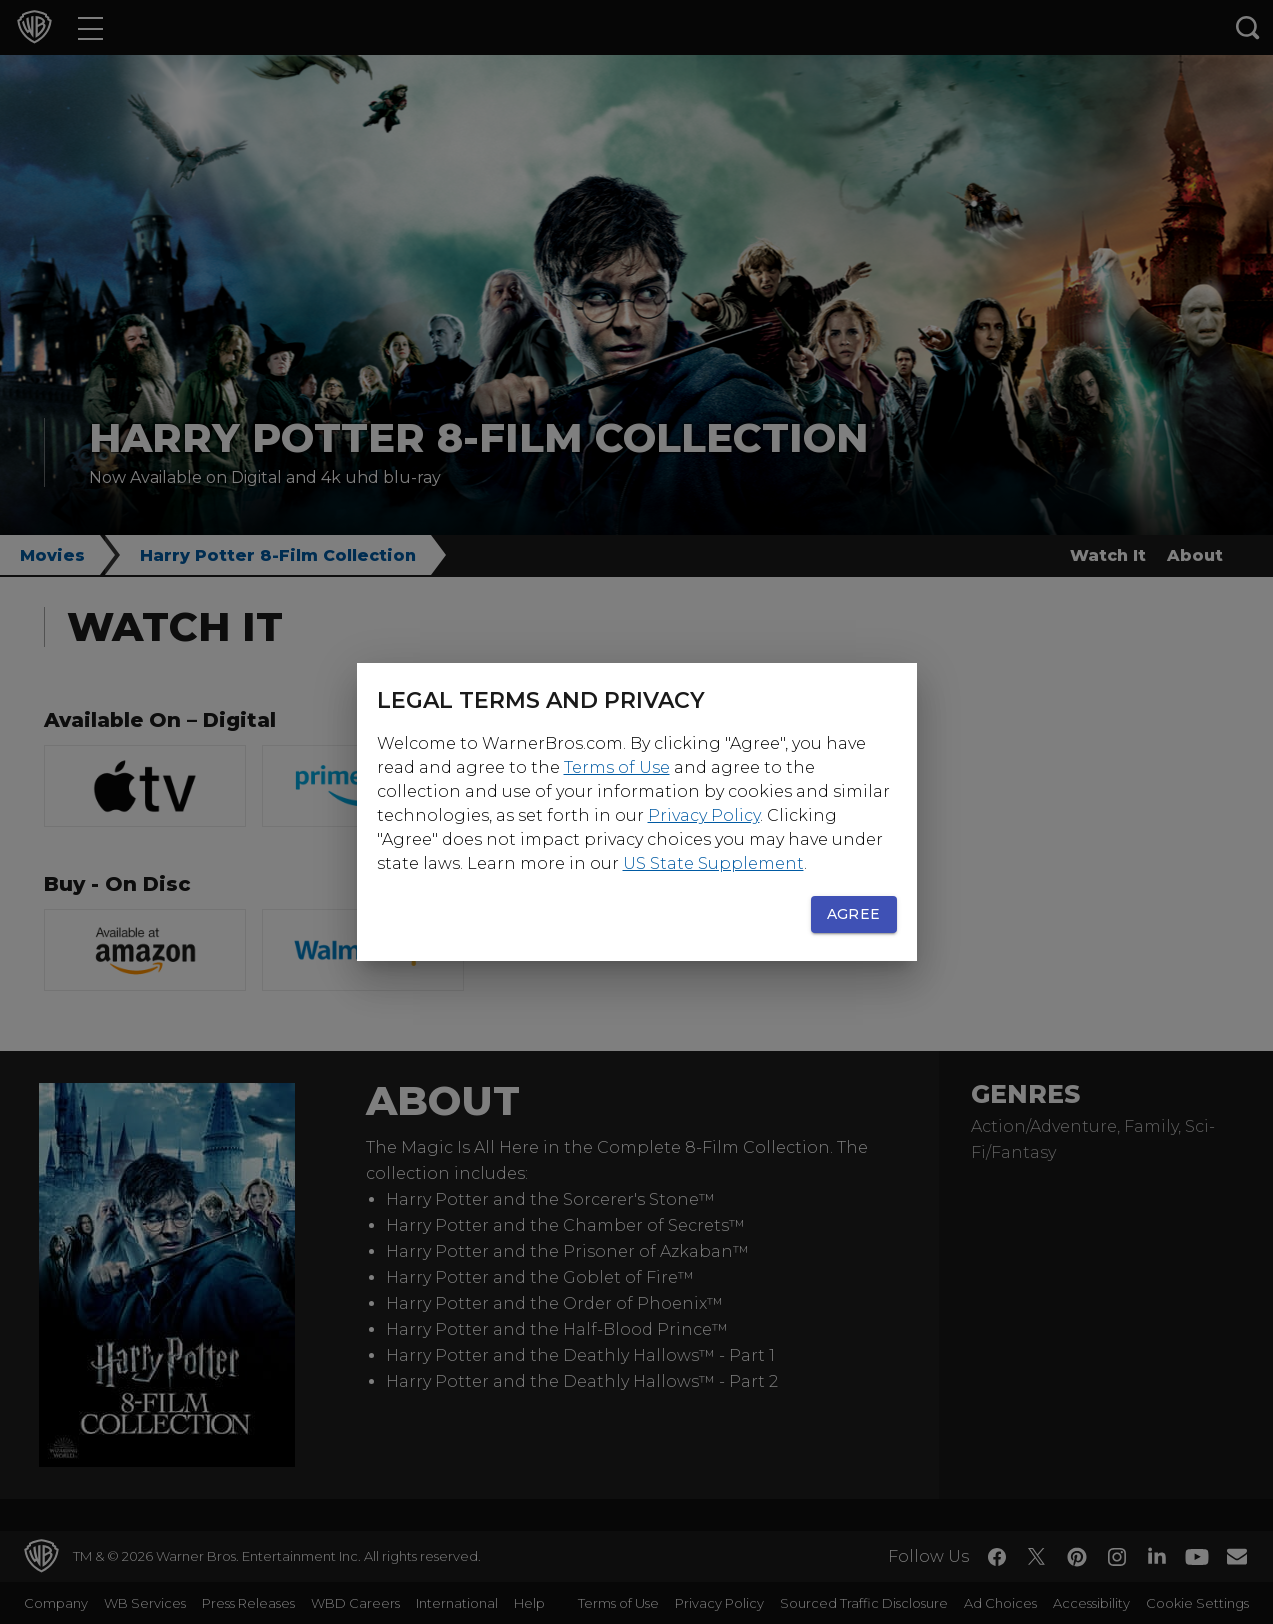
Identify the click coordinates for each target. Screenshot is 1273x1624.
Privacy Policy (704, 815)
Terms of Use (617, 767)
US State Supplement (713, 863)
